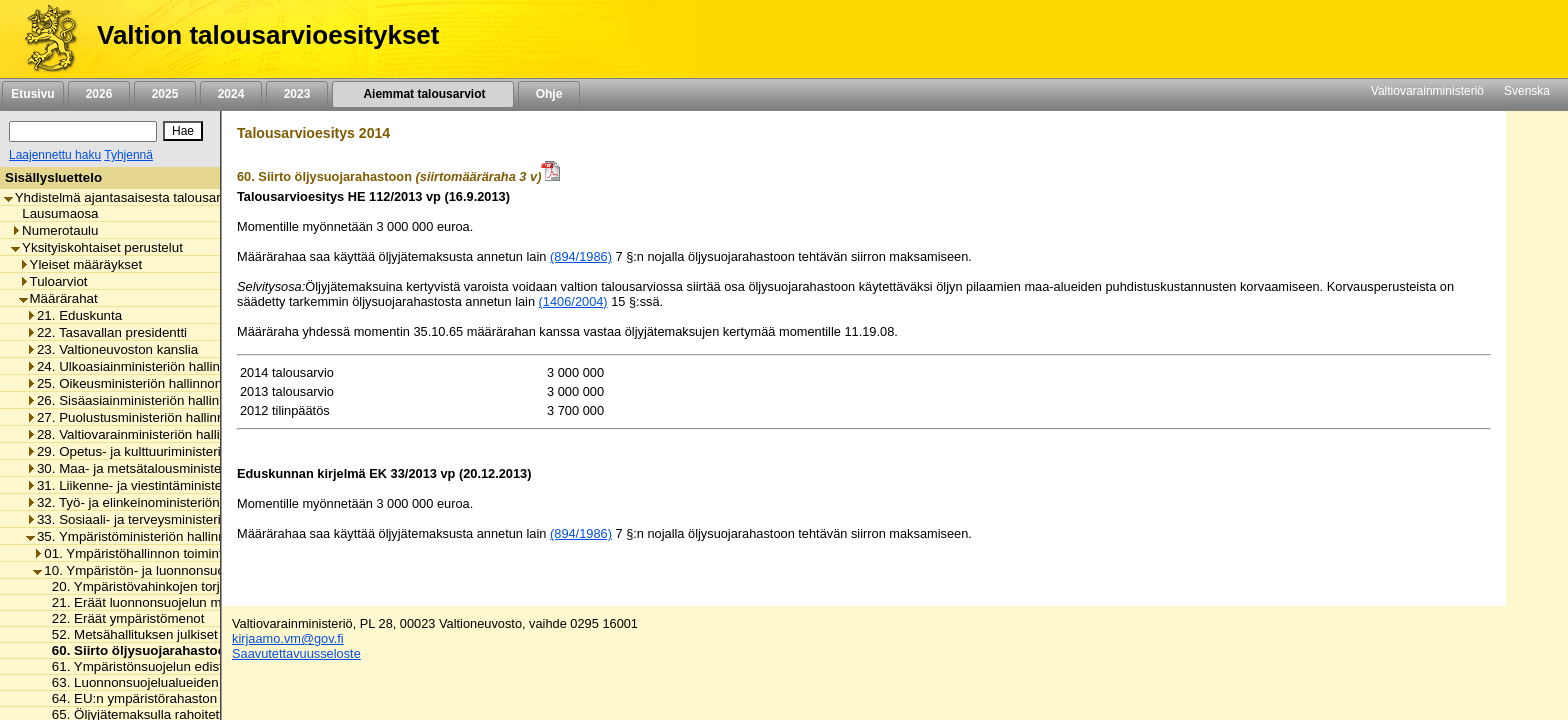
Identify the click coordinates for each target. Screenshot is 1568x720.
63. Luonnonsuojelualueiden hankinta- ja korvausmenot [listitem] (210, 682)
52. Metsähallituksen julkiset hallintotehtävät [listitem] (176, 634)
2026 (99, 94)
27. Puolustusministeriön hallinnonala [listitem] (141, 417)
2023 (297, 94)
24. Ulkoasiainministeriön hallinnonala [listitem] (143, 366)
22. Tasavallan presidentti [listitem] (106, 332)
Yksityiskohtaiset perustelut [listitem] (97, 247)
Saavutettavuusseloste (296, 653)
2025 (165, 94)
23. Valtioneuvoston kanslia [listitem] (112, 349)
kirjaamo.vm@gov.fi (288, 638)
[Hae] (183, 131)
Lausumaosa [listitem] (54, 213)
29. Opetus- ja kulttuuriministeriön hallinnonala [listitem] (168, 451)
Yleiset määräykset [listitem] (81, 264)
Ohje (549, 94)
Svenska (1527, 91)
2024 (231, 94)
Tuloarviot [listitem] (53, 281)
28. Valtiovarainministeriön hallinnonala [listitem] (146, 434)
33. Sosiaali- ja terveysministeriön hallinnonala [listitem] (168, 519)
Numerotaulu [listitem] (54, 230)
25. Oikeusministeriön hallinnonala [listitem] (133, 383)
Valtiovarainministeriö (1427, 91)
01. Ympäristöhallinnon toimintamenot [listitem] (150, 553)
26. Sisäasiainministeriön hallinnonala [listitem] (142, 400)
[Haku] (83, 131)
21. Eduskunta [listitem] (74, 315)
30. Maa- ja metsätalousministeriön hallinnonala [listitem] (172, 468)
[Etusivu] (43, 39)
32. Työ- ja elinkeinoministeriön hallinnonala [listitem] (160, 502)
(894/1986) (581, 256)
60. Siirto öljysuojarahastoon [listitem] (137, 650)
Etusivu (32, 94)
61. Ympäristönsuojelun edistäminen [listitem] (154, 666)
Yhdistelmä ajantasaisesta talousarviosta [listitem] (130, 197)
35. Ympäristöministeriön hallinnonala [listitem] (142, 536)
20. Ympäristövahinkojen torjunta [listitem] (143, 586)
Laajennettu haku (55, 155)
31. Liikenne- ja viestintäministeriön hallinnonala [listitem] (172, 485)
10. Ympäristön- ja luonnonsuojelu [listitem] (139, 570)
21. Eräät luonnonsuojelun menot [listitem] (144, 602)
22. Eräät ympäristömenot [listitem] (123, 618)
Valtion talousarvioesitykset (268, 35)
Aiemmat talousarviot (423, 94)
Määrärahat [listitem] (58, 298)
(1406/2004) (573, 301)
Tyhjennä (128, 155)
